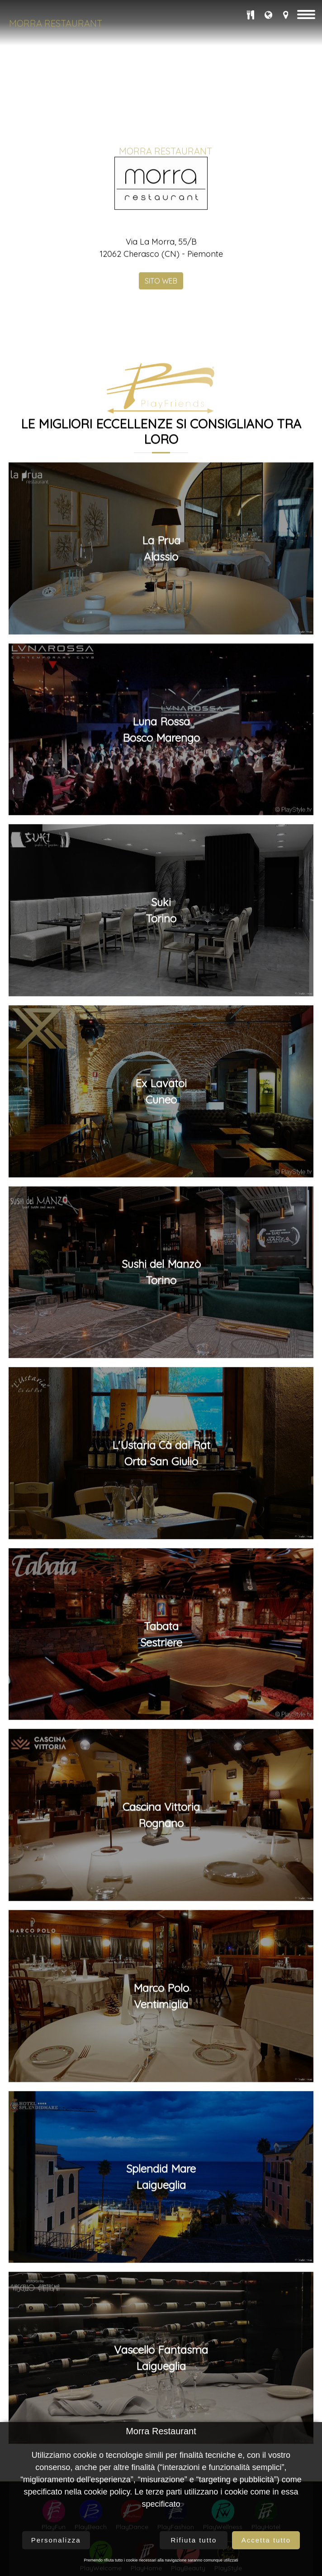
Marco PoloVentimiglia (161, 2220)
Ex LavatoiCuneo (161, 1315)
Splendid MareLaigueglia (161, 2401)
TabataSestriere (161, 1858)
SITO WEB (161, 505)
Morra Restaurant (55, 23)
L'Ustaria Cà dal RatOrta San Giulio (161, 1678)
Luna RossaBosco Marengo (161, 954)
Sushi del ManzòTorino (161, 1496)
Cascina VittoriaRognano (161, 2039)
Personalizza (56, 2540)
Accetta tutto (266, 2540)
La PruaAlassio (161, 773)
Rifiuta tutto (193, 2540)
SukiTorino (161, 1135)
